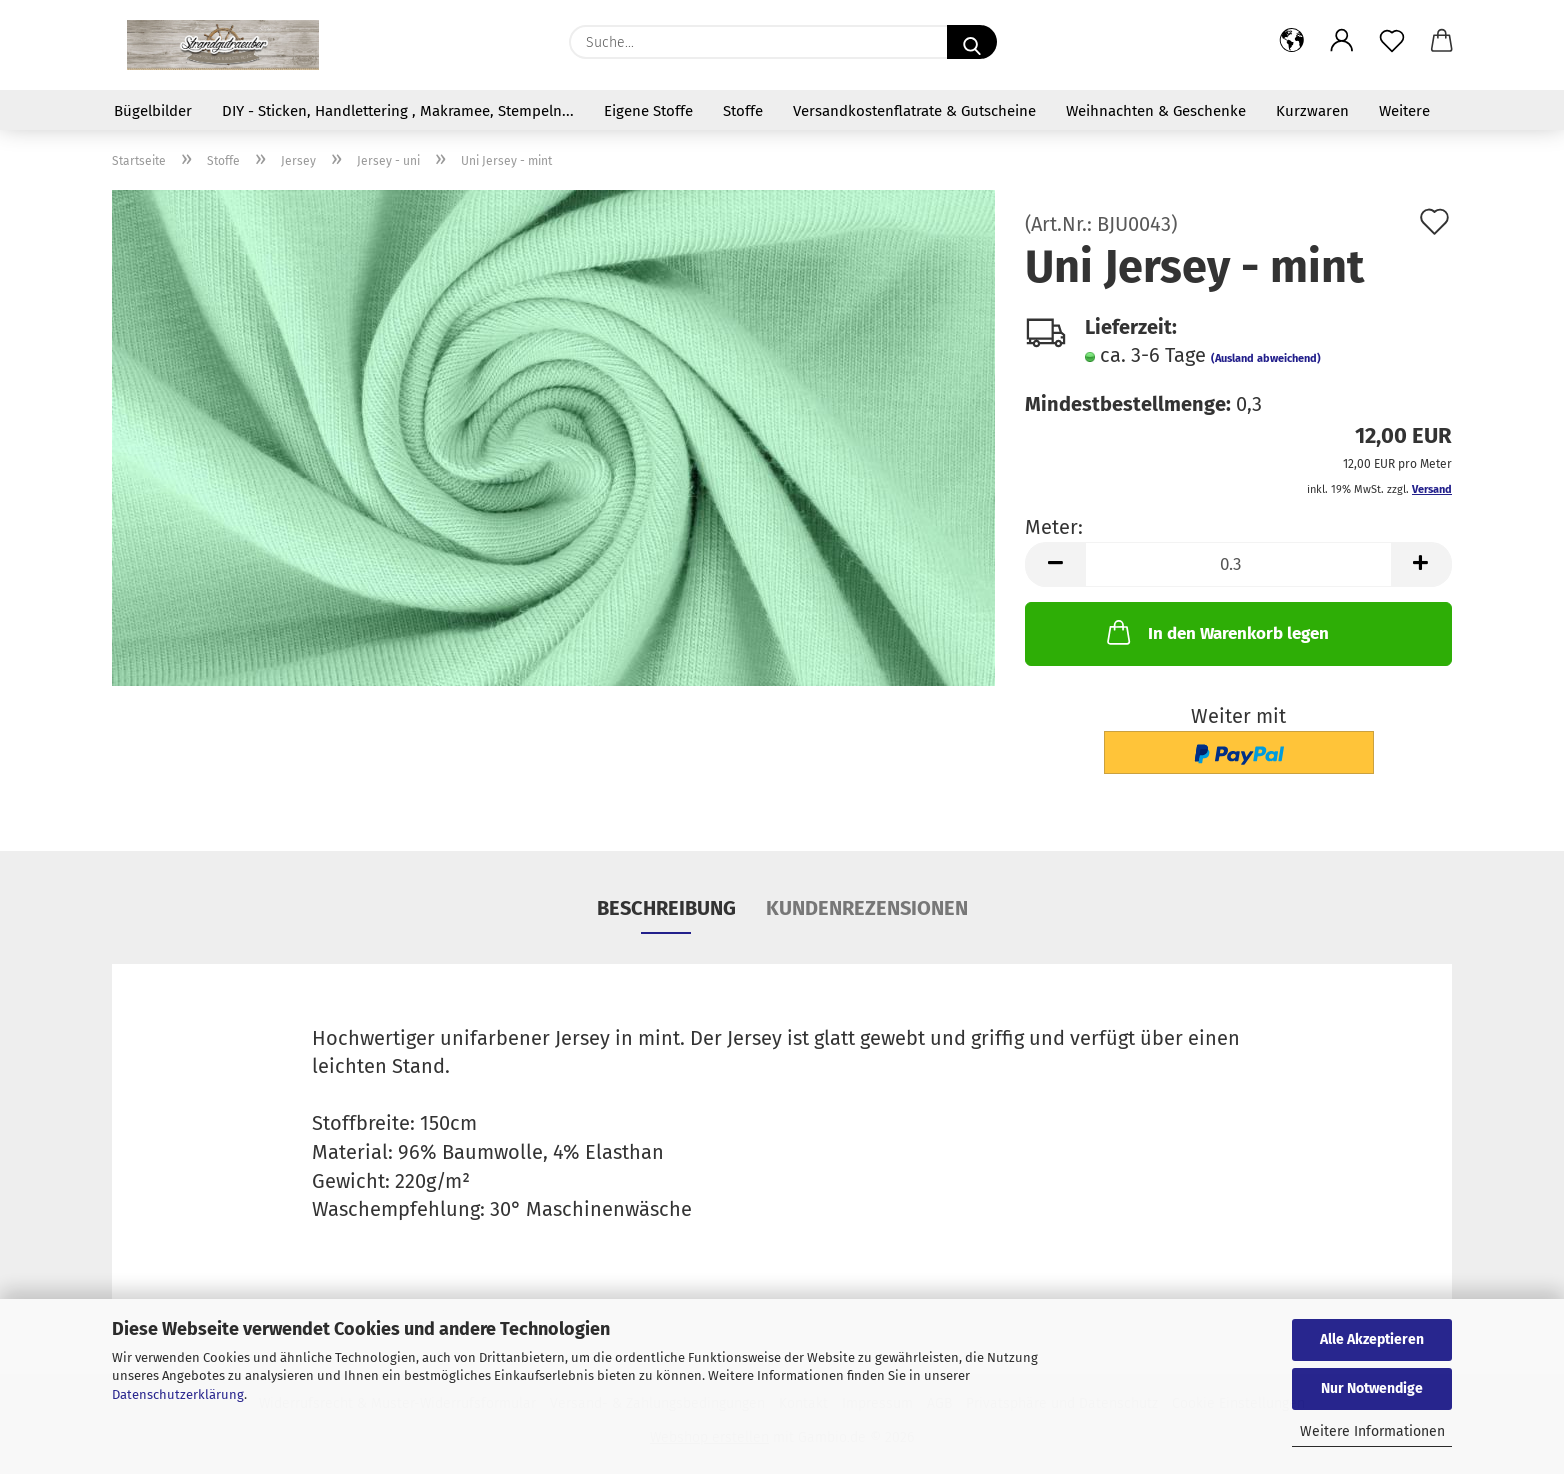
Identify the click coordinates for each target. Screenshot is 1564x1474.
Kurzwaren (1312, 111)
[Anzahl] (1238, 564)
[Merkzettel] (1392, 42)
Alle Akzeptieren (1372, 1339)
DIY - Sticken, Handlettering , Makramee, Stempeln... (398, 111)
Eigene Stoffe (648, 111)
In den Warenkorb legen (1216, 632)
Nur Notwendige (1372, 1388)
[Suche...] (972, 42)
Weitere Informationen (1372, 1431)
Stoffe (743, 111)
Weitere (1404, 111)
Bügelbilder (153, 111)
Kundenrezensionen (867, 908)
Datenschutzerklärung (178, 1394)
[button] (1292, 42)
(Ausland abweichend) (1266, 358)
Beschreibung (666, 908)
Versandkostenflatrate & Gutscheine (914, 111)
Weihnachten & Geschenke (1156, 111)
